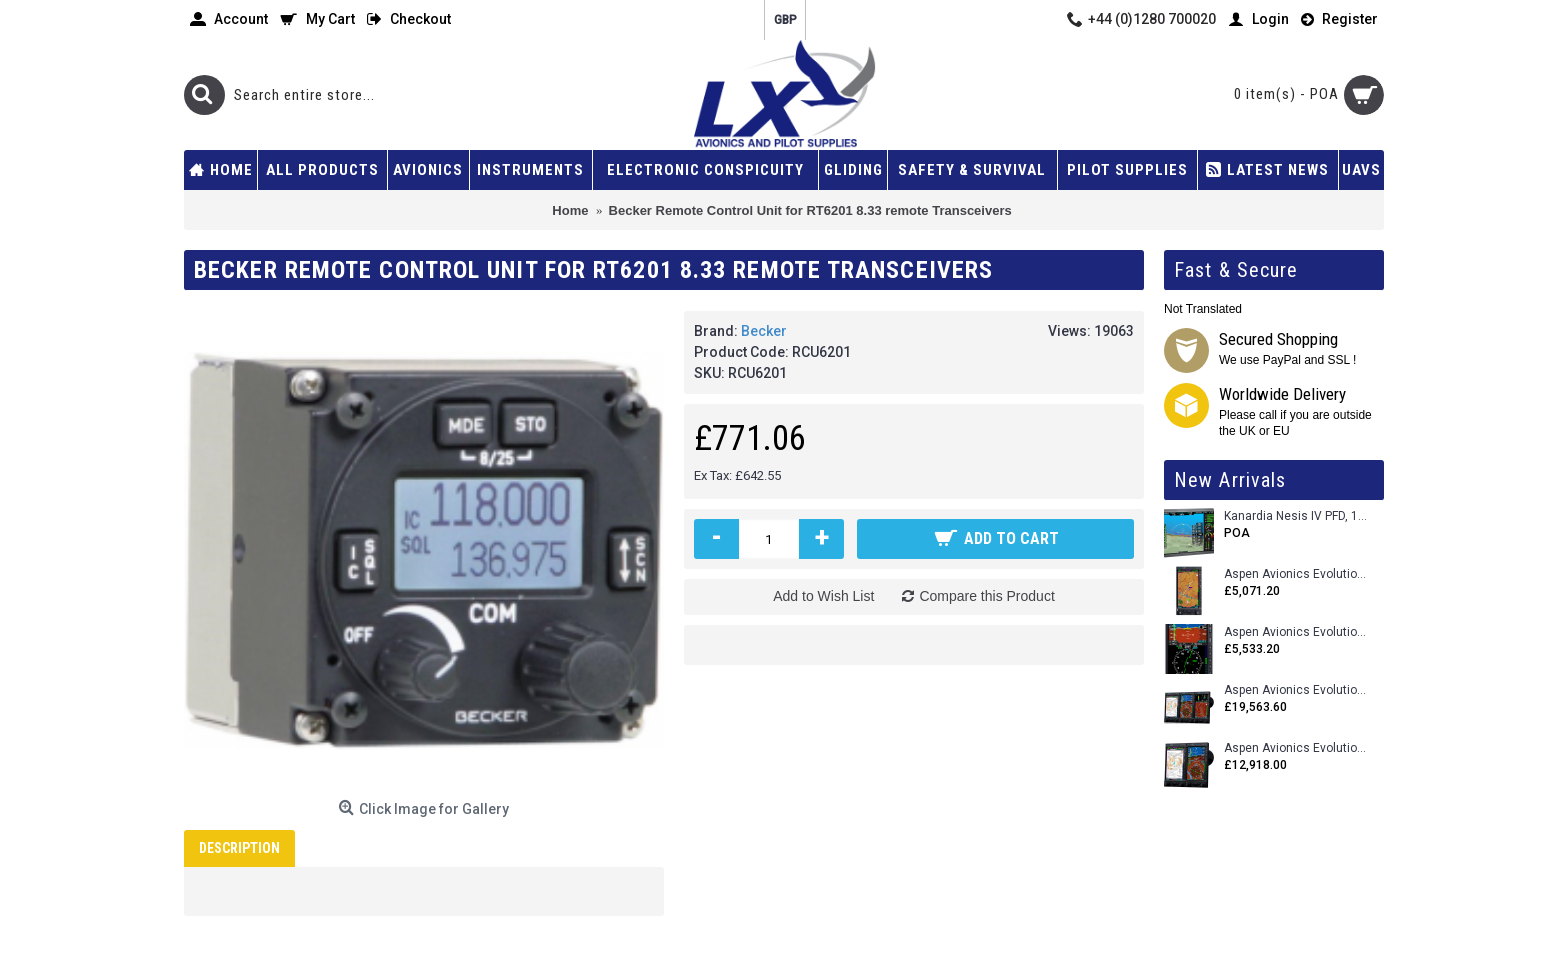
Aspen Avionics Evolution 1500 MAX (1296, 748)
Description (239, 848)
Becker (764, 331)
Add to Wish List (823, 596)
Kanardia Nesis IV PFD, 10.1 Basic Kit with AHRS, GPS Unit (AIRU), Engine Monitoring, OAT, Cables (1296, 516)
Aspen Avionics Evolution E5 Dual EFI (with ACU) (1296, 632)
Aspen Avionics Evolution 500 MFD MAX (1296, 574)
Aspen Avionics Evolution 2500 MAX (1296, 690)
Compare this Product (986, 596)
